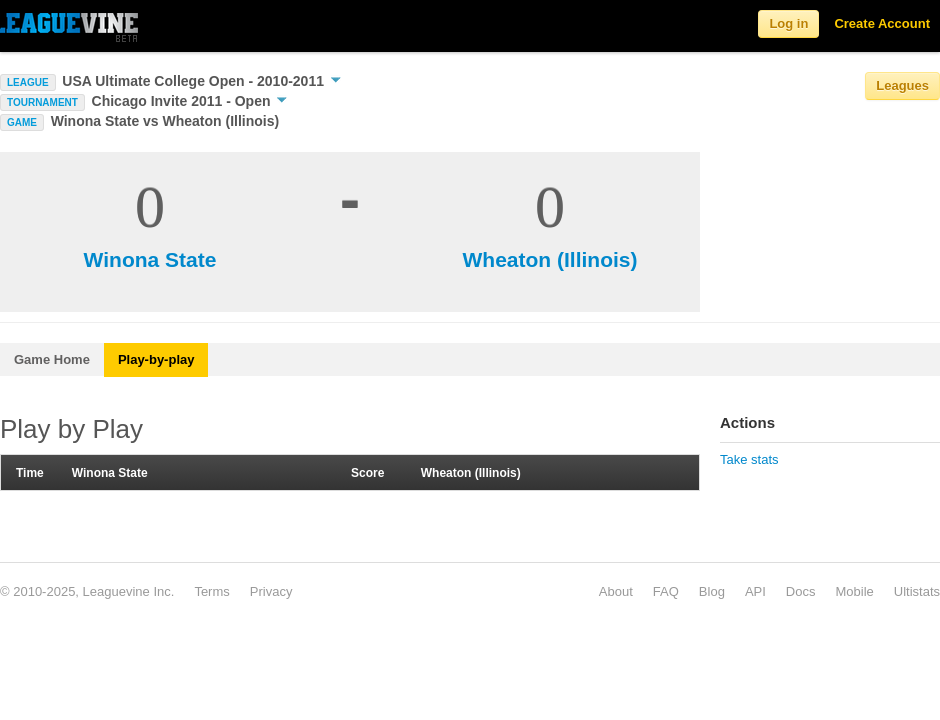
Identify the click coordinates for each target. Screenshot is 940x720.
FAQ (666, 591)
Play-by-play (156, 359)
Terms (211, 591)
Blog (712, 591)
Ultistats (917, 591)
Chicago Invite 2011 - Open (190, 101)
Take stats (749, 459)
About (616, 591)
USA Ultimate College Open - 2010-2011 (201, 81)
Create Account (882, 23)
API (755, 591)
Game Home (52, 359)
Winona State (150, 259)
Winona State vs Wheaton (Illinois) (165, 121)
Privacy (271, 591)
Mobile (854, 591)
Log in (788, 23)
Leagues (902, 85)
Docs (801, 591)
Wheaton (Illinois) (550, 259)
